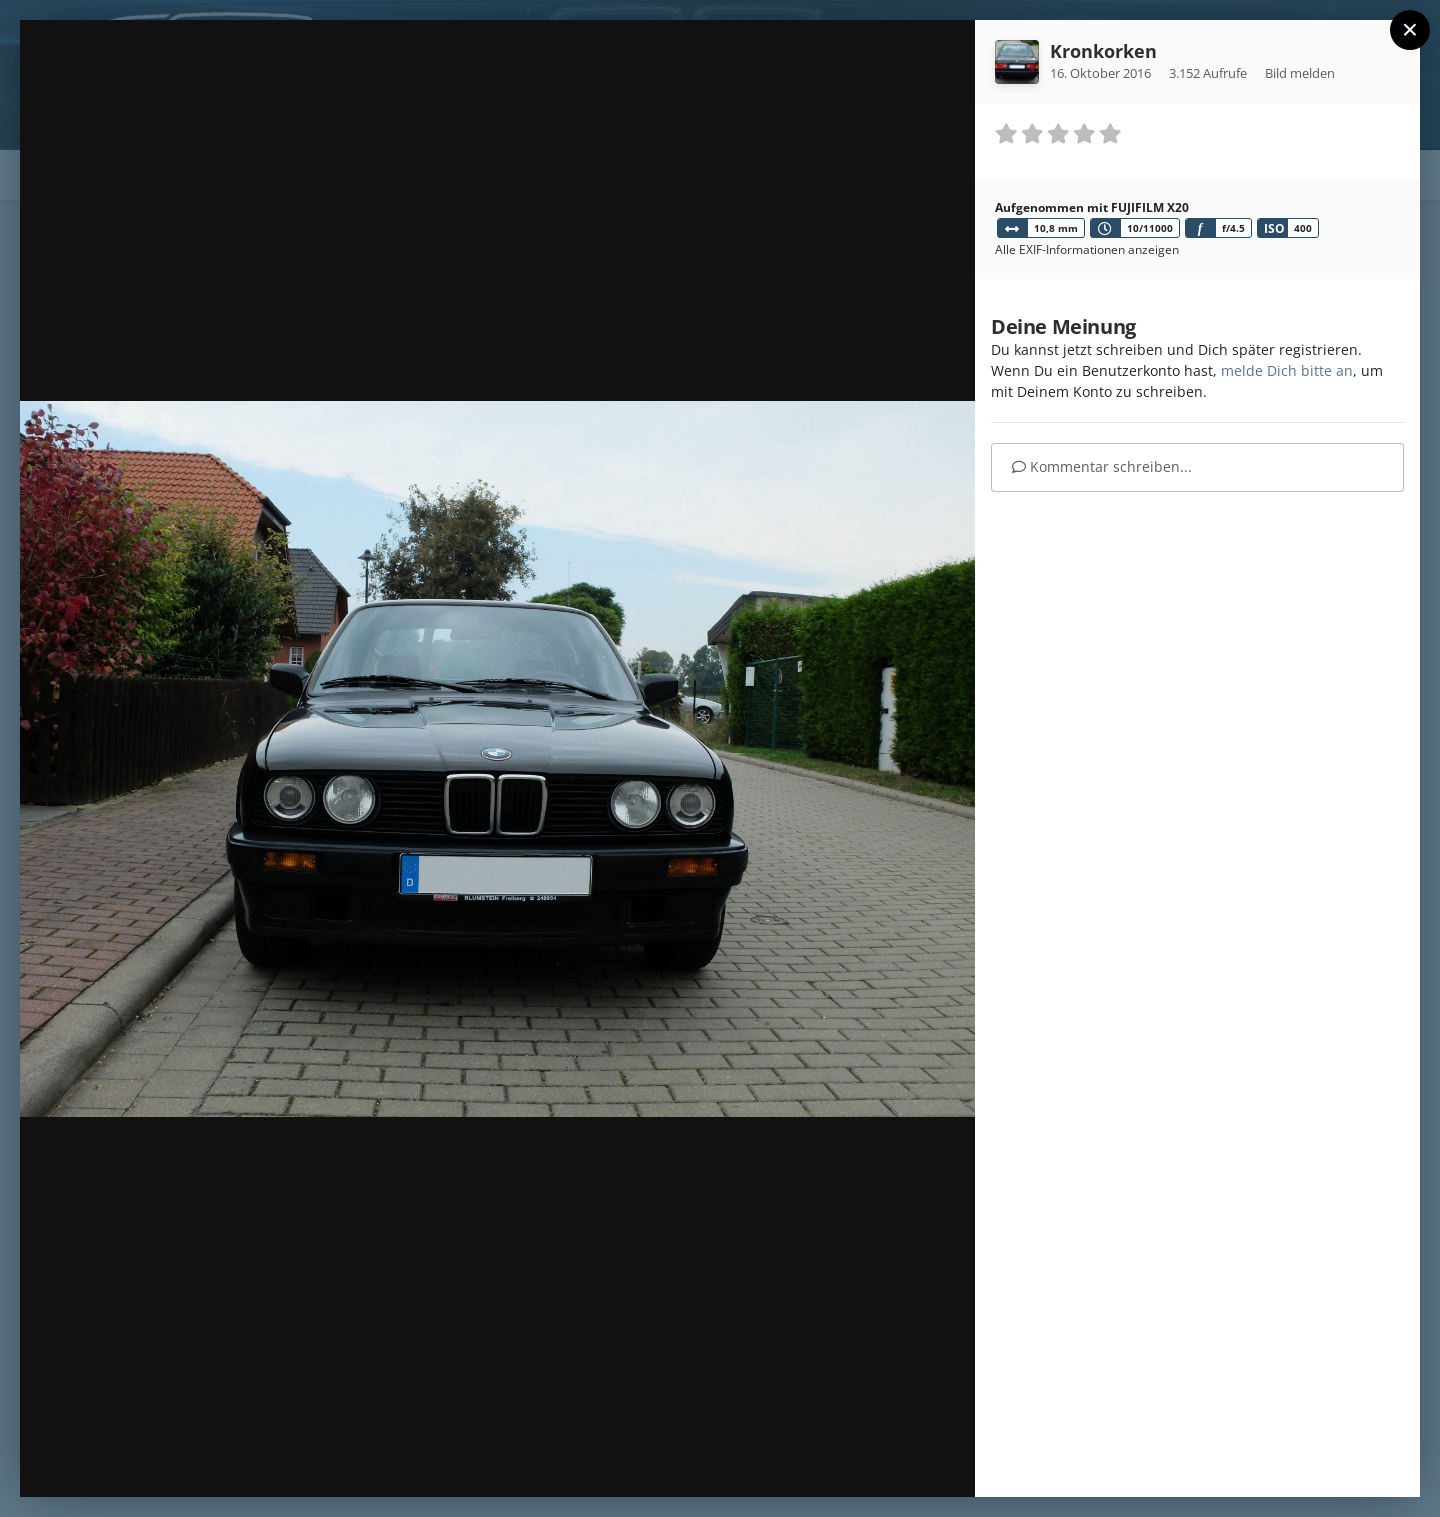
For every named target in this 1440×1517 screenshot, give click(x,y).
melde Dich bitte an (1287, 370)
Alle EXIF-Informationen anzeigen (1087, 249)
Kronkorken (1103, 51)
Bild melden (1300, 73)
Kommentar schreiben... (1102, 466)
